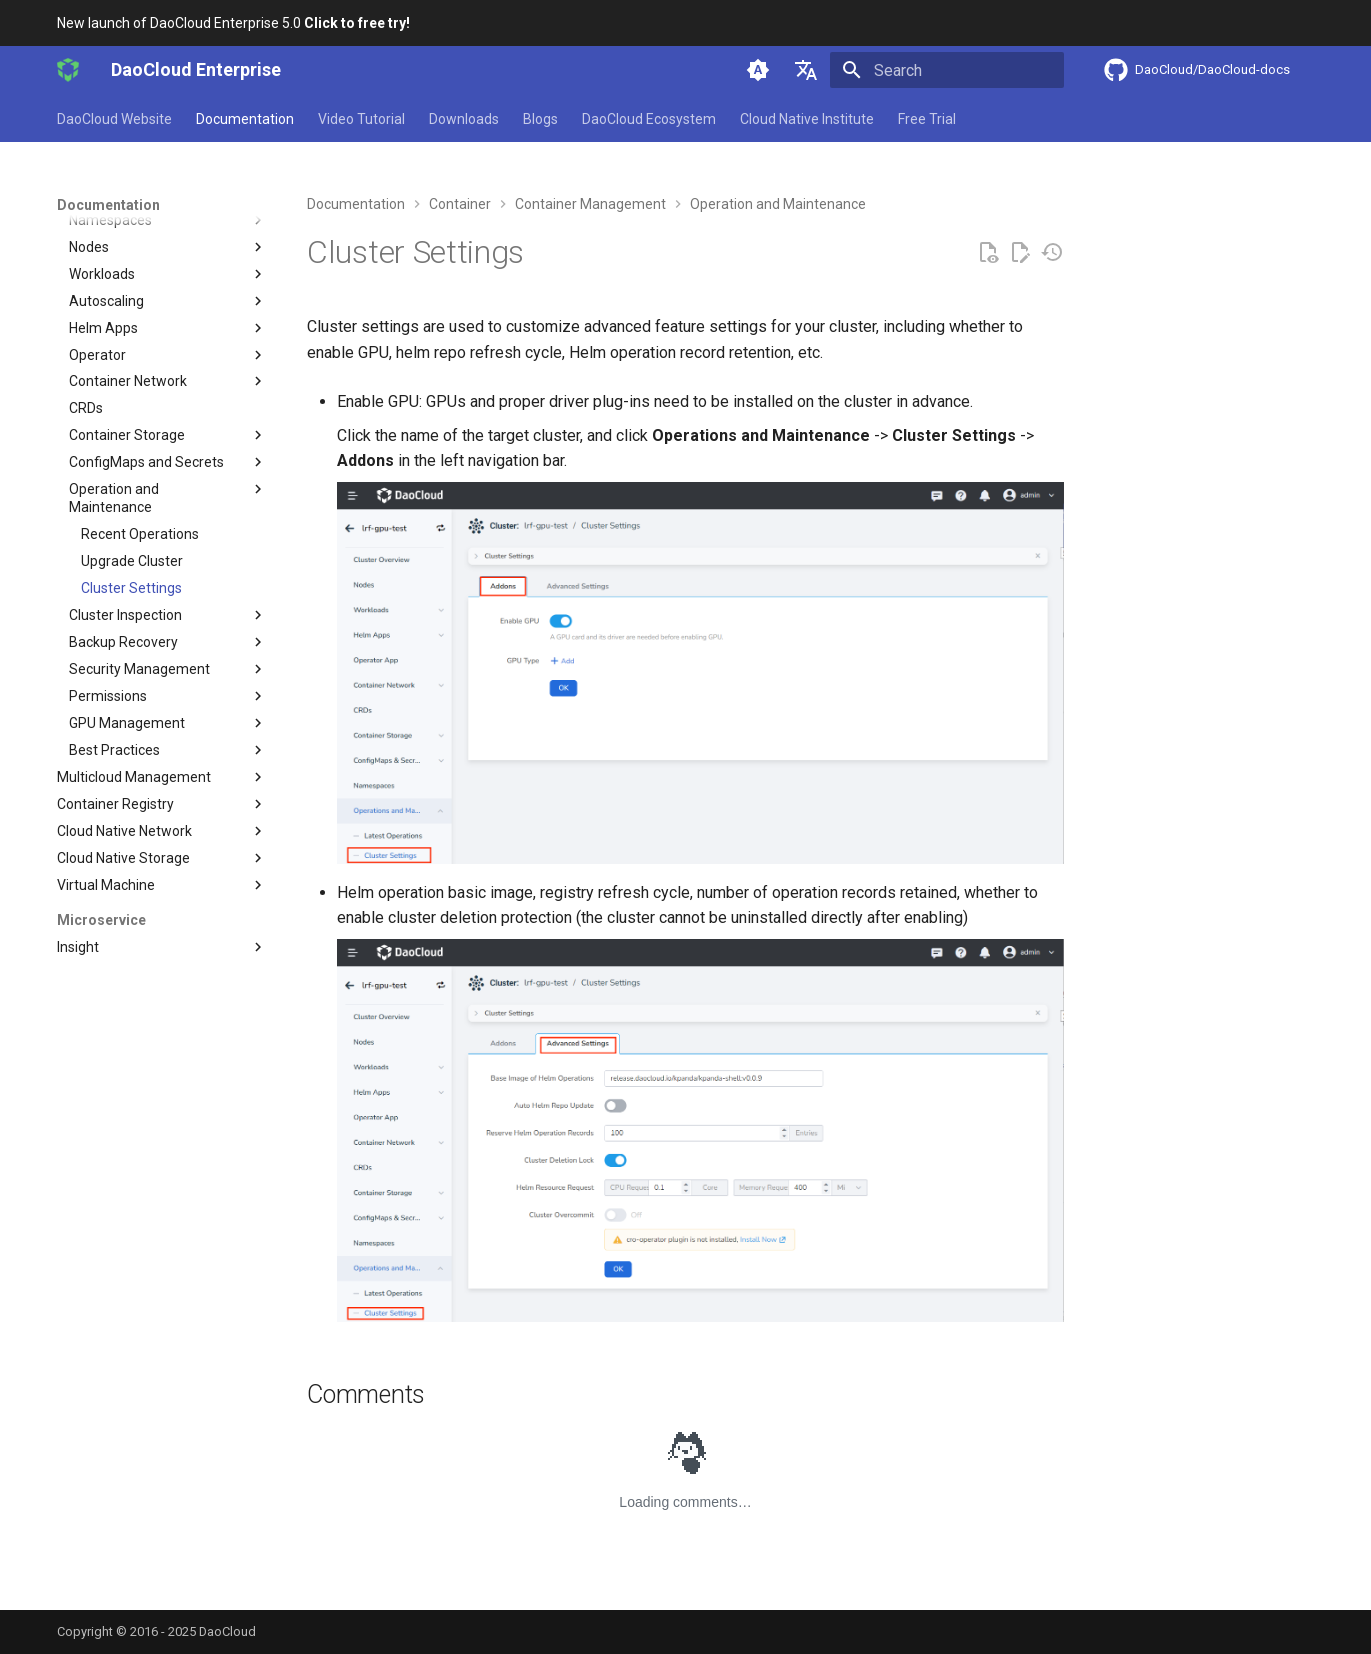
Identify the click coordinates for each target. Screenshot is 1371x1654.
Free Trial (927, 119)
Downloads (464, 119)
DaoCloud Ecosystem (649, 119)
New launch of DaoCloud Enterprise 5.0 (233, 23)
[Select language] (806, 70)
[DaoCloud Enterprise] (68, 70)
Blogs (540, 119)
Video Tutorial (361, 119)
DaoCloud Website (114, 119)
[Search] (947, 70)
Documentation (245, 119)
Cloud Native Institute (807, 119)
